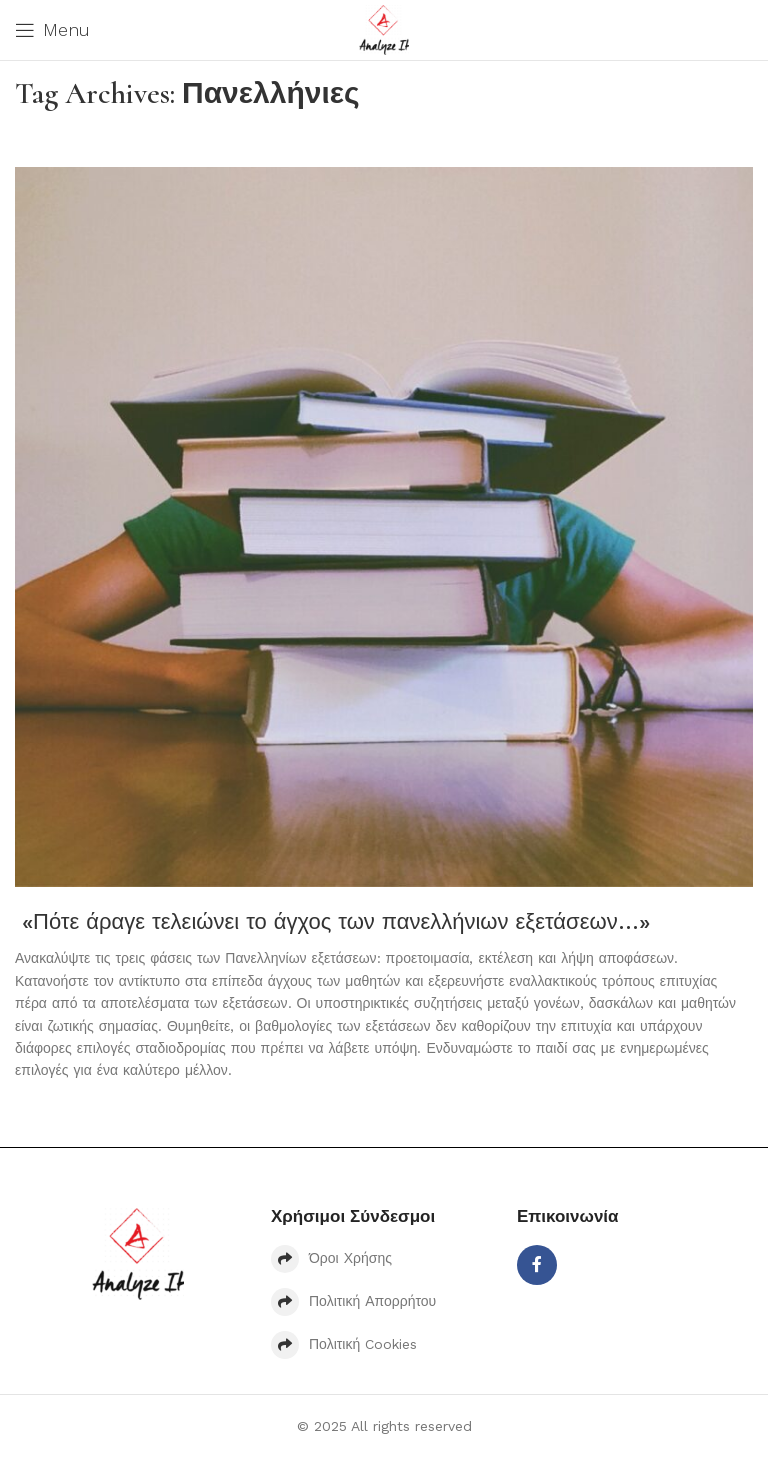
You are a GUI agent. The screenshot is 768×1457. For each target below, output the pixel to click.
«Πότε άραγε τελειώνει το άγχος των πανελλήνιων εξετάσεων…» (332, 921)
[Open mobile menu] (52, 30)
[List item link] (384, 1259)
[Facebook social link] (537, 1265)
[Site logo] (384, 29)
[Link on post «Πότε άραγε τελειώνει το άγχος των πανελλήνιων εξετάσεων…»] (384, 527)
